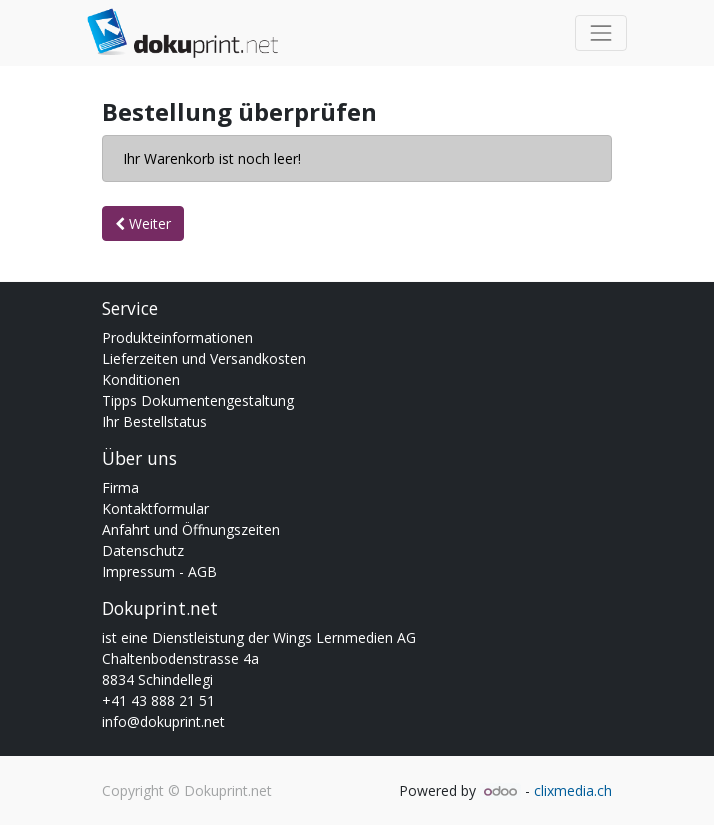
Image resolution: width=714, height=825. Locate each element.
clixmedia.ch (573, 790)
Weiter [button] (143, 223)
